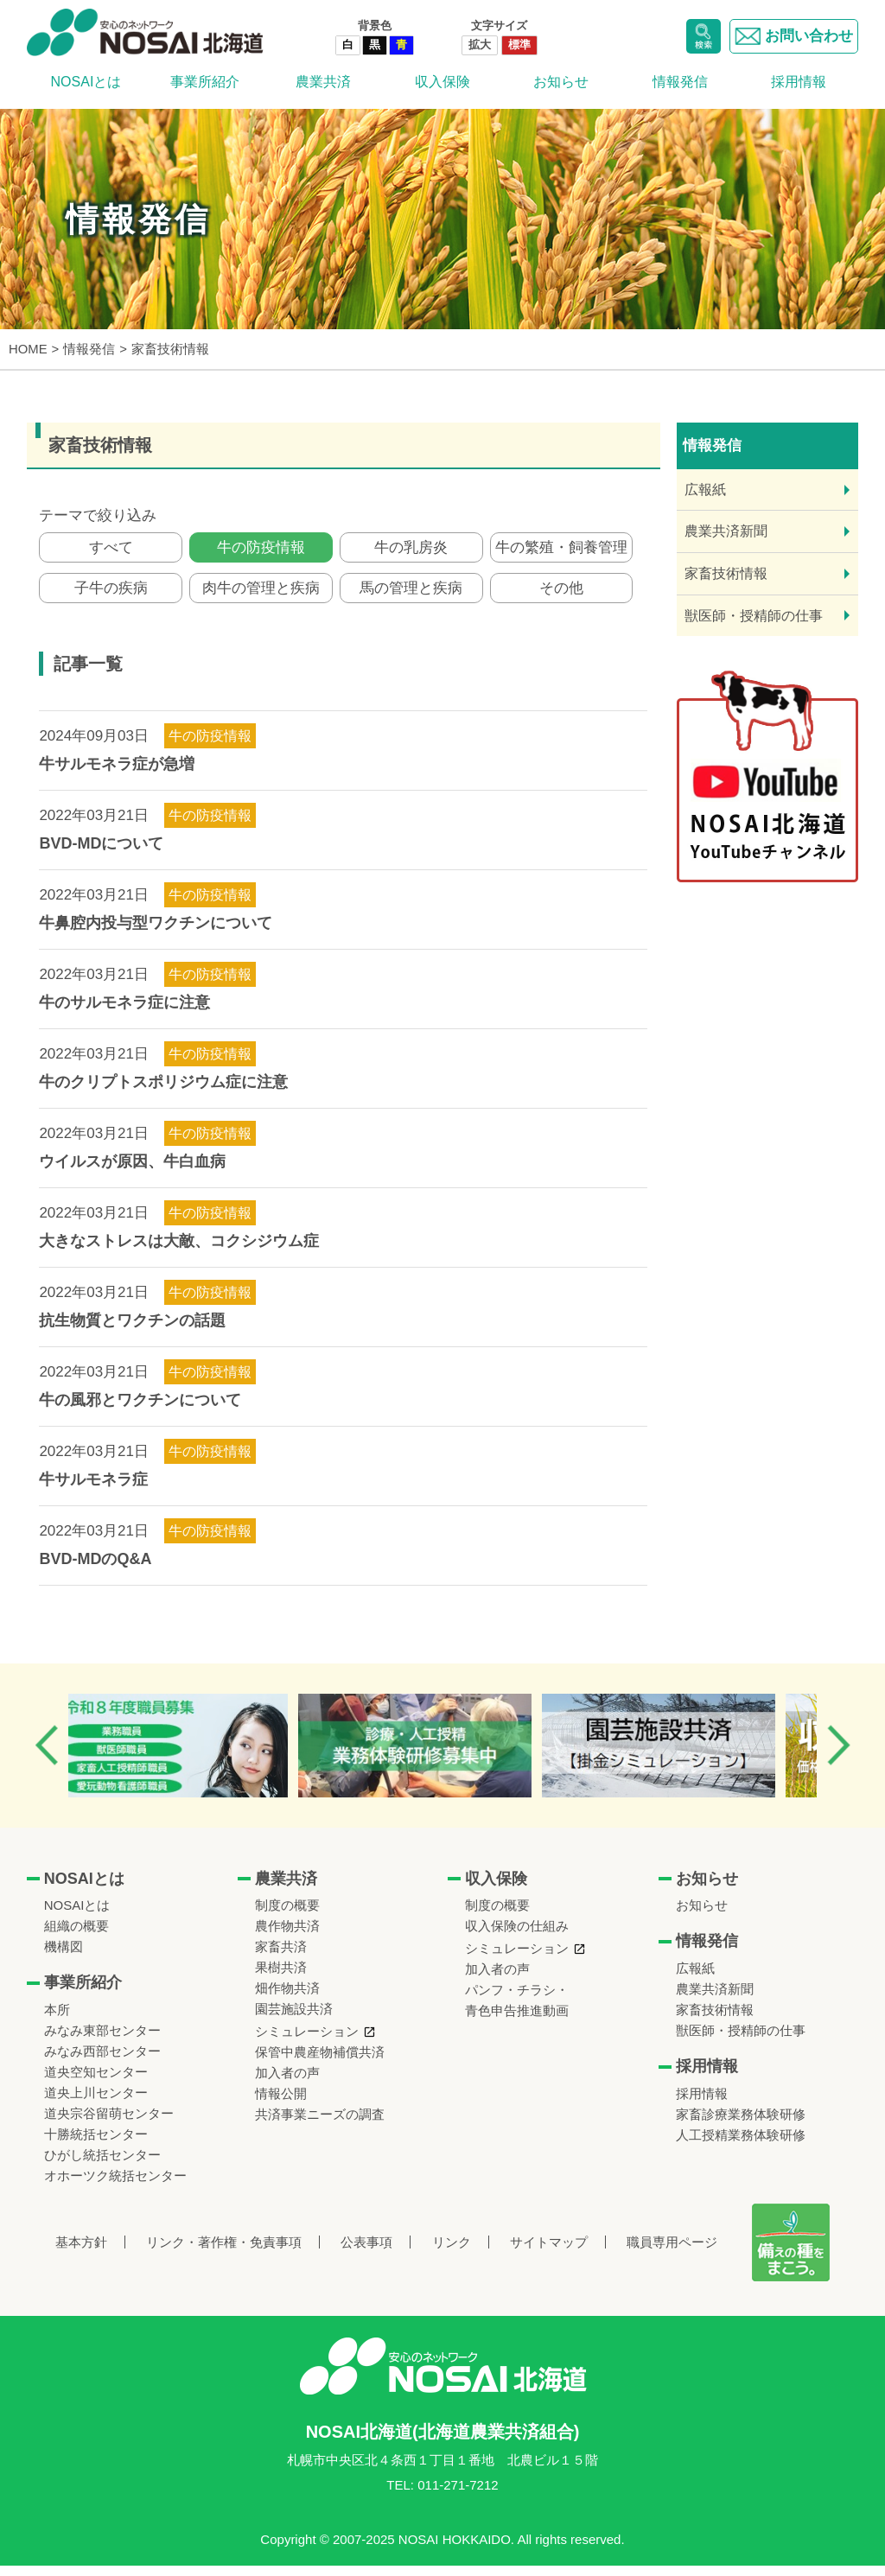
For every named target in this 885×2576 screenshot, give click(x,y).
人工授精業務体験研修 (740, 2145)
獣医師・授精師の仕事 (753, 615)
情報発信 (680, 81)
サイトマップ (549, 2252)
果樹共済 (281, 1977)
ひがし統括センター (102, 2165)
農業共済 (323, 81)
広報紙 (705, 489)
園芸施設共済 (294, 2019)
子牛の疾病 (111, 596)
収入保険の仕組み (517, 1936)
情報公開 (281, 2103)
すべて (111, 550)
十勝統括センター (96, 2144)
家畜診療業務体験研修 (740, 2124)
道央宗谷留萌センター (109, 2123)
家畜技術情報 (725, 573)
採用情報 (798, 81)
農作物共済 (287, 1936)
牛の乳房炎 (411, 550)
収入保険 (442, 81)
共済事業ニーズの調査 (320, 2124)
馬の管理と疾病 (411, 596)
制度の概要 (287, 1915)
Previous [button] (47, 1755)
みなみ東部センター (102, 2040)
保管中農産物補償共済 (320, 2062)
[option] (193, 1756)
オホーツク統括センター (115, 2185)
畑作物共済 (287, 1998)
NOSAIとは (86, 81)
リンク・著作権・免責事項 (224, 2252)
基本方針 (81, 2252)
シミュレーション (307, 2041)
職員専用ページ (672, 2252)
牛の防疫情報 (261, 550)
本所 (57, 2020)
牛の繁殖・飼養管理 (561, 550)
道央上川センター (96, 2103)
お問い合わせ (794, 36)
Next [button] (838, 1755)
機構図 (63, 1956)
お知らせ (561, 81)
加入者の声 (287, 2083)
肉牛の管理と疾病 (261, 596)
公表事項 (366, 2252)
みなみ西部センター (102, 2061)
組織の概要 (76, 1936)
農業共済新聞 (725, 531)
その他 (561, 596)
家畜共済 (281, 1956)
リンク (451, 2252)
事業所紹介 (204, 81)
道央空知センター (96, 2082)
